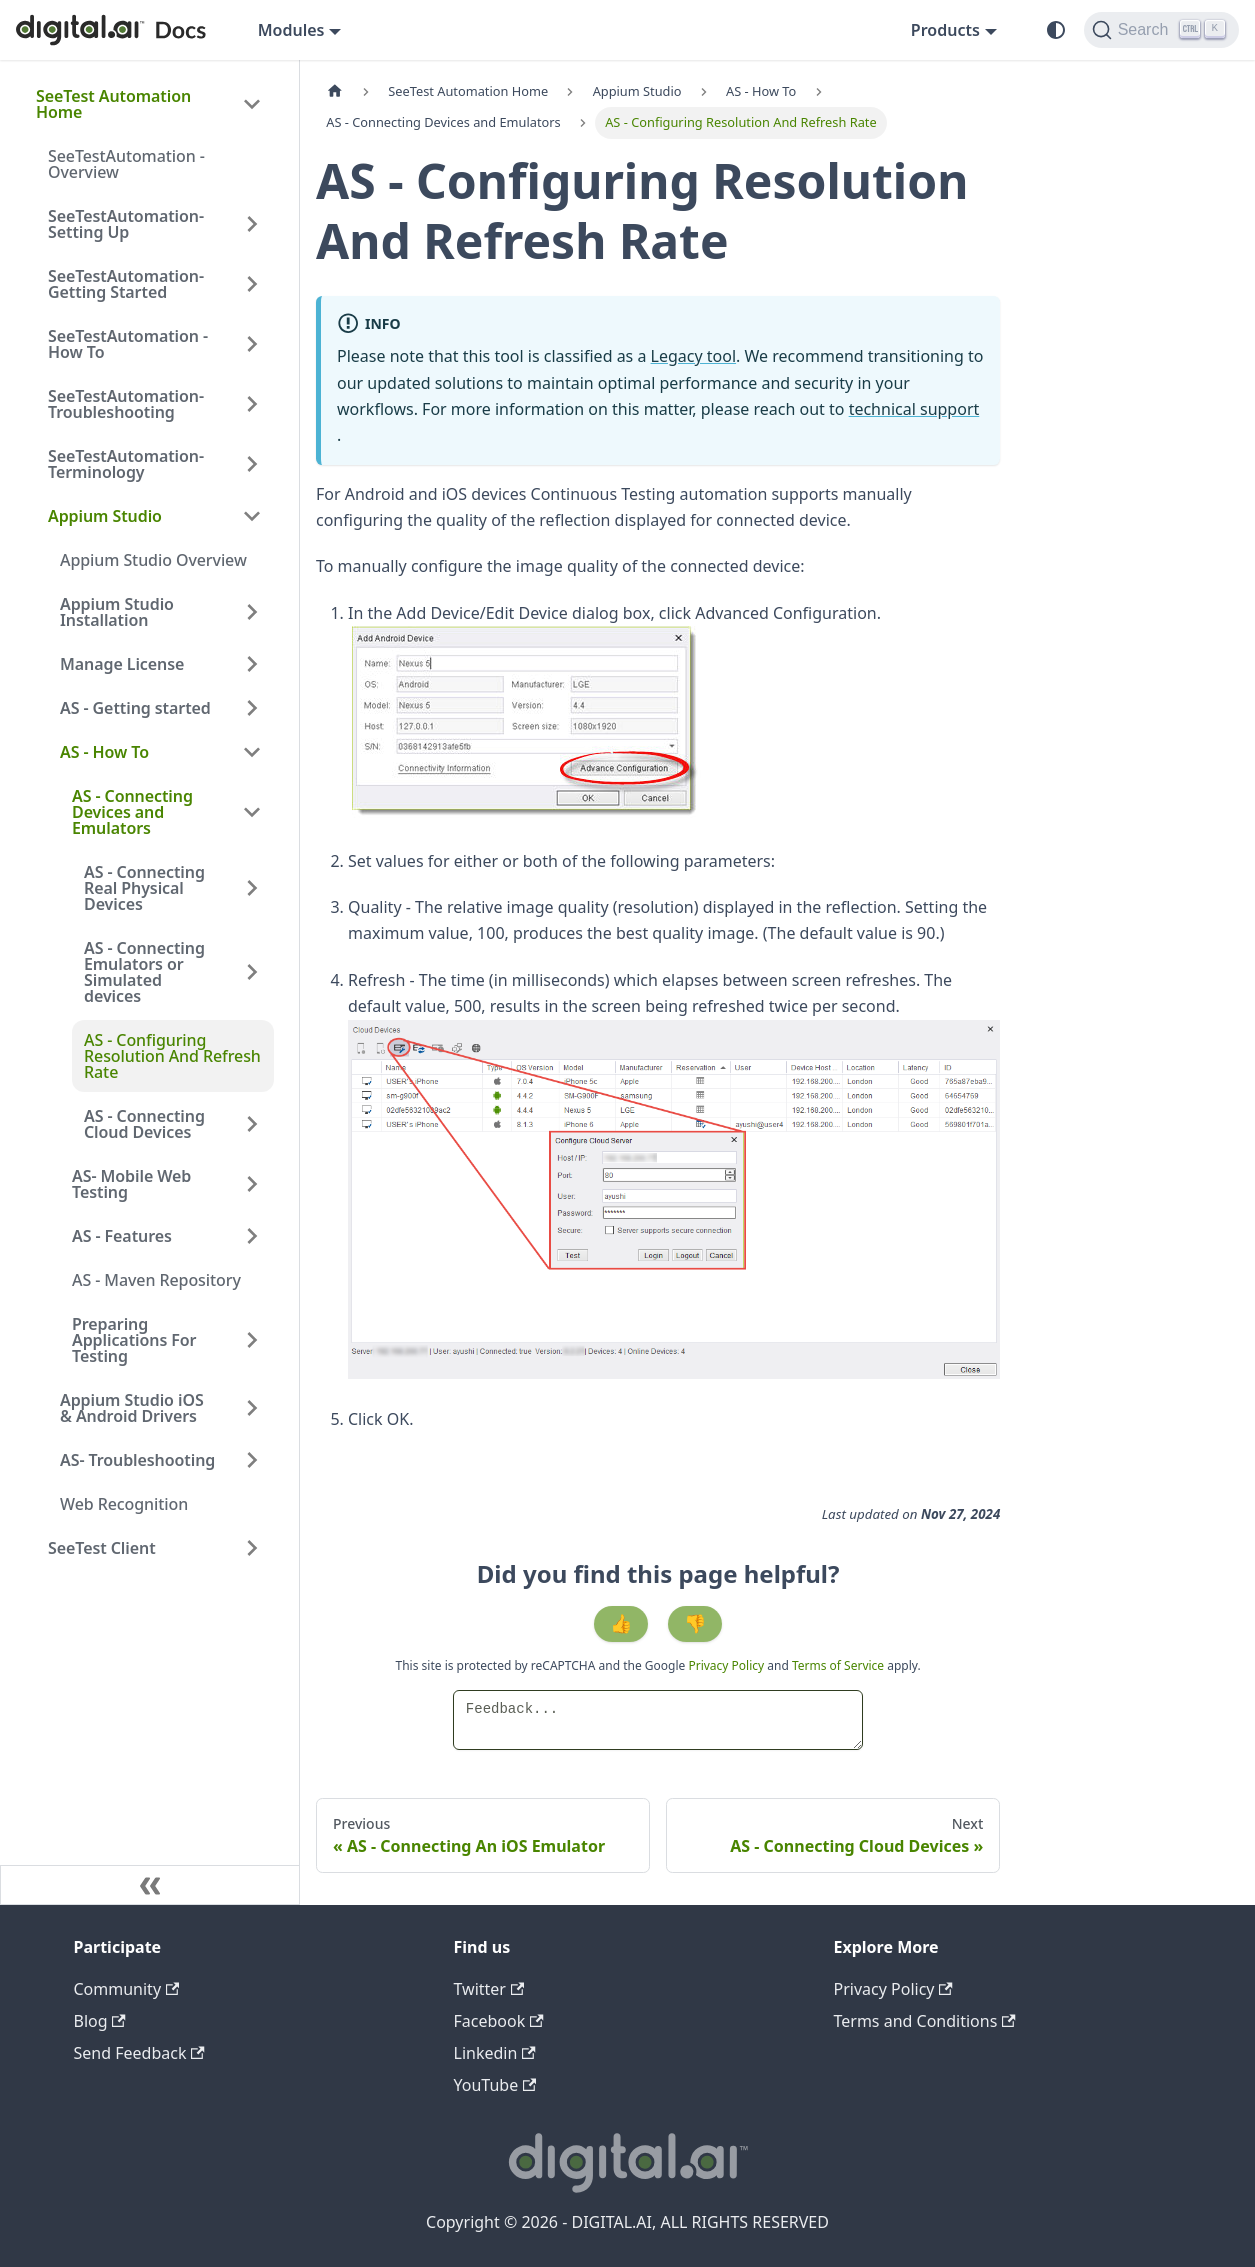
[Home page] (335, 91)
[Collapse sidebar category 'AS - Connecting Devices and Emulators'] (252, 812)
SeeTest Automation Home (113, 104)
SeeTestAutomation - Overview (126, 164)
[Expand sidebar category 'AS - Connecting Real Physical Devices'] (252, 888)
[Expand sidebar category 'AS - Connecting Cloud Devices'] (252, 1124)
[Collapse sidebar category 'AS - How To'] (252, 752)
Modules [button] (291, 30)
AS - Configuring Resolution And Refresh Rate (172, 1056)
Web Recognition (124, 1504)
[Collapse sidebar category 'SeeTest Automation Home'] (252, 104)
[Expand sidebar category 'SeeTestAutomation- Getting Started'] (252, 284)
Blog (100, 2021)
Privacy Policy (727, 1665)
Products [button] (945, 30)
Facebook (499, 2021)
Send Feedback (139, 2053)
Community (127, 1989)
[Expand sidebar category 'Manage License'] (252, 664)
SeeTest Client (102, 1548)
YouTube (495, 2085)
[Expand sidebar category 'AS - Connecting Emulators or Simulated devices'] (252, 972)
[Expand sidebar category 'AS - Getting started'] (252, 708)
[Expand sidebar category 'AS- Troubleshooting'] (252, 1460)
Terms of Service (838, 1665)
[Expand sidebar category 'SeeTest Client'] (252, 1548)
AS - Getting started (135, 708)
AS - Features (122, 1236)
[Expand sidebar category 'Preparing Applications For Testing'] (252, 1340)
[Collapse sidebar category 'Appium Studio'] (252, 516)
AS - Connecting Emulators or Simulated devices (144, 972)
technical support (914, 409)
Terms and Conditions (925, 2021)
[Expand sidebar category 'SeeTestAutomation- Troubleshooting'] (252, 404)
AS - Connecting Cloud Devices (144, 1124)
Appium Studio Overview (153, 560)
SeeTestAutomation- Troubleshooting (126, 404)
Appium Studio (105, 516)
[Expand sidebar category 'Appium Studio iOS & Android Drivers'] (252, 1408)
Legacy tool (694, 356)
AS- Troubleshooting (137, 1460)
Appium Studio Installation (117, 612)
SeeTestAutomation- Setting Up (126, 224)
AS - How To (104, 752)
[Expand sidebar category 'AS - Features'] (252, 1236)
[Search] (1161, 30)
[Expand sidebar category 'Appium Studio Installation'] (252, 612)
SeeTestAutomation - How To (128, 344)
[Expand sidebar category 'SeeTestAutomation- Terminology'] (252, 464)
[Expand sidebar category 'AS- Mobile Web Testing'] (252, 1184)
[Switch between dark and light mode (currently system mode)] (1056, 30)
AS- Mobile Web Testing (131, 1184)
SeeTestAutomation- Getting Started (126, 284)
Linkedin (495, 2053)
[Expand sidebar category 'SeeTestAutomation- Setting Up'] (252, 224)
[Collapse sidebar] (150, 1885)
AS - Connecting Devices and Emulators (132, 812)
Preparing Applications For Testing (134, 1340)
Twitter (489, 1989)
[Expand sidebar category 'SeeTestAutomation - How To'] (252, 344)
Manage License (122, 664)
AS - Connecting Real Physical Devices (144, 888)
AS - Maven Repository (156, 1280)
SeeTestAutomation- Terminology (126, 464)
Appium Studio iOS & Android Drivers (132, 1408)
